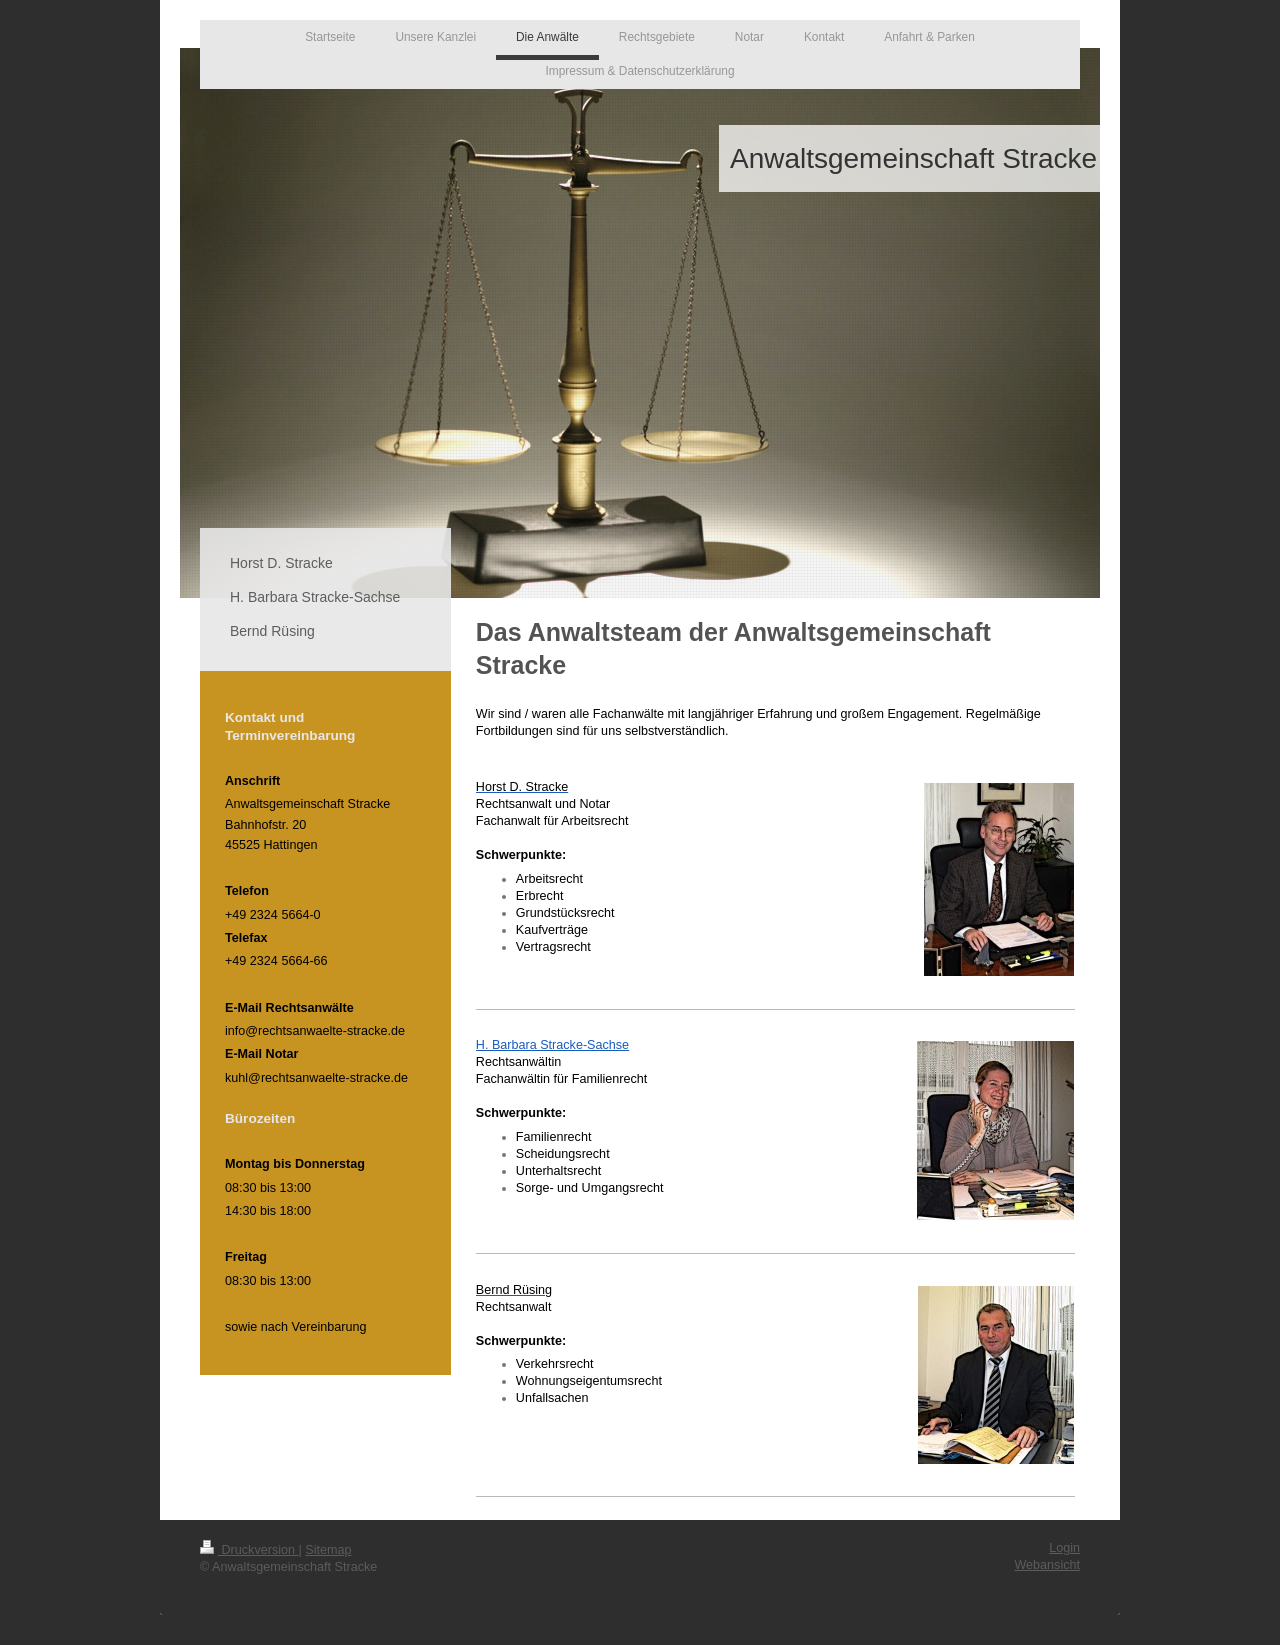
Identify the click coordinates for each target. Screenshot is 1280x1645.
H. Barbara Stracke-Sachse (552, 1045)
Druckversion (249, 1550)
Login (1064, 1548)
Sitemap (328, 1550)
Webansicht (1047, 1565)
